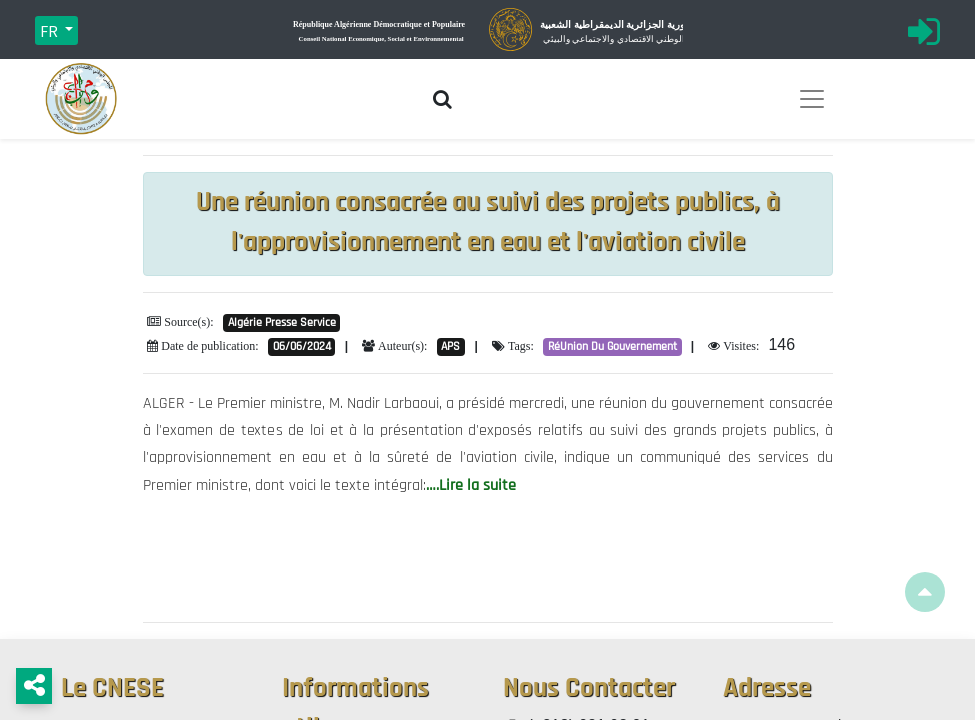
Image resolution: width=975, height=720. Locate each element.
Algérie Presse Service (282, 322)
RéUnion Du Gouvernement (612, 346)
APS (450, 346)
